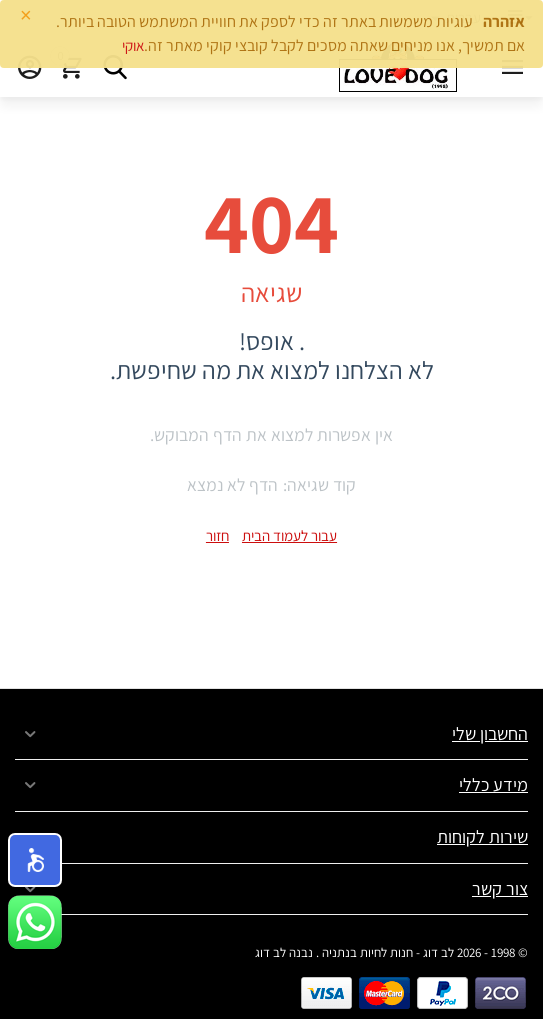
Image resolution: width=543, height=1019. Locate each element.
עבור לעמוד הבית (289, 535)
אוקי (133, 45)
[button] (35, 860)
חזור (217, 535)
